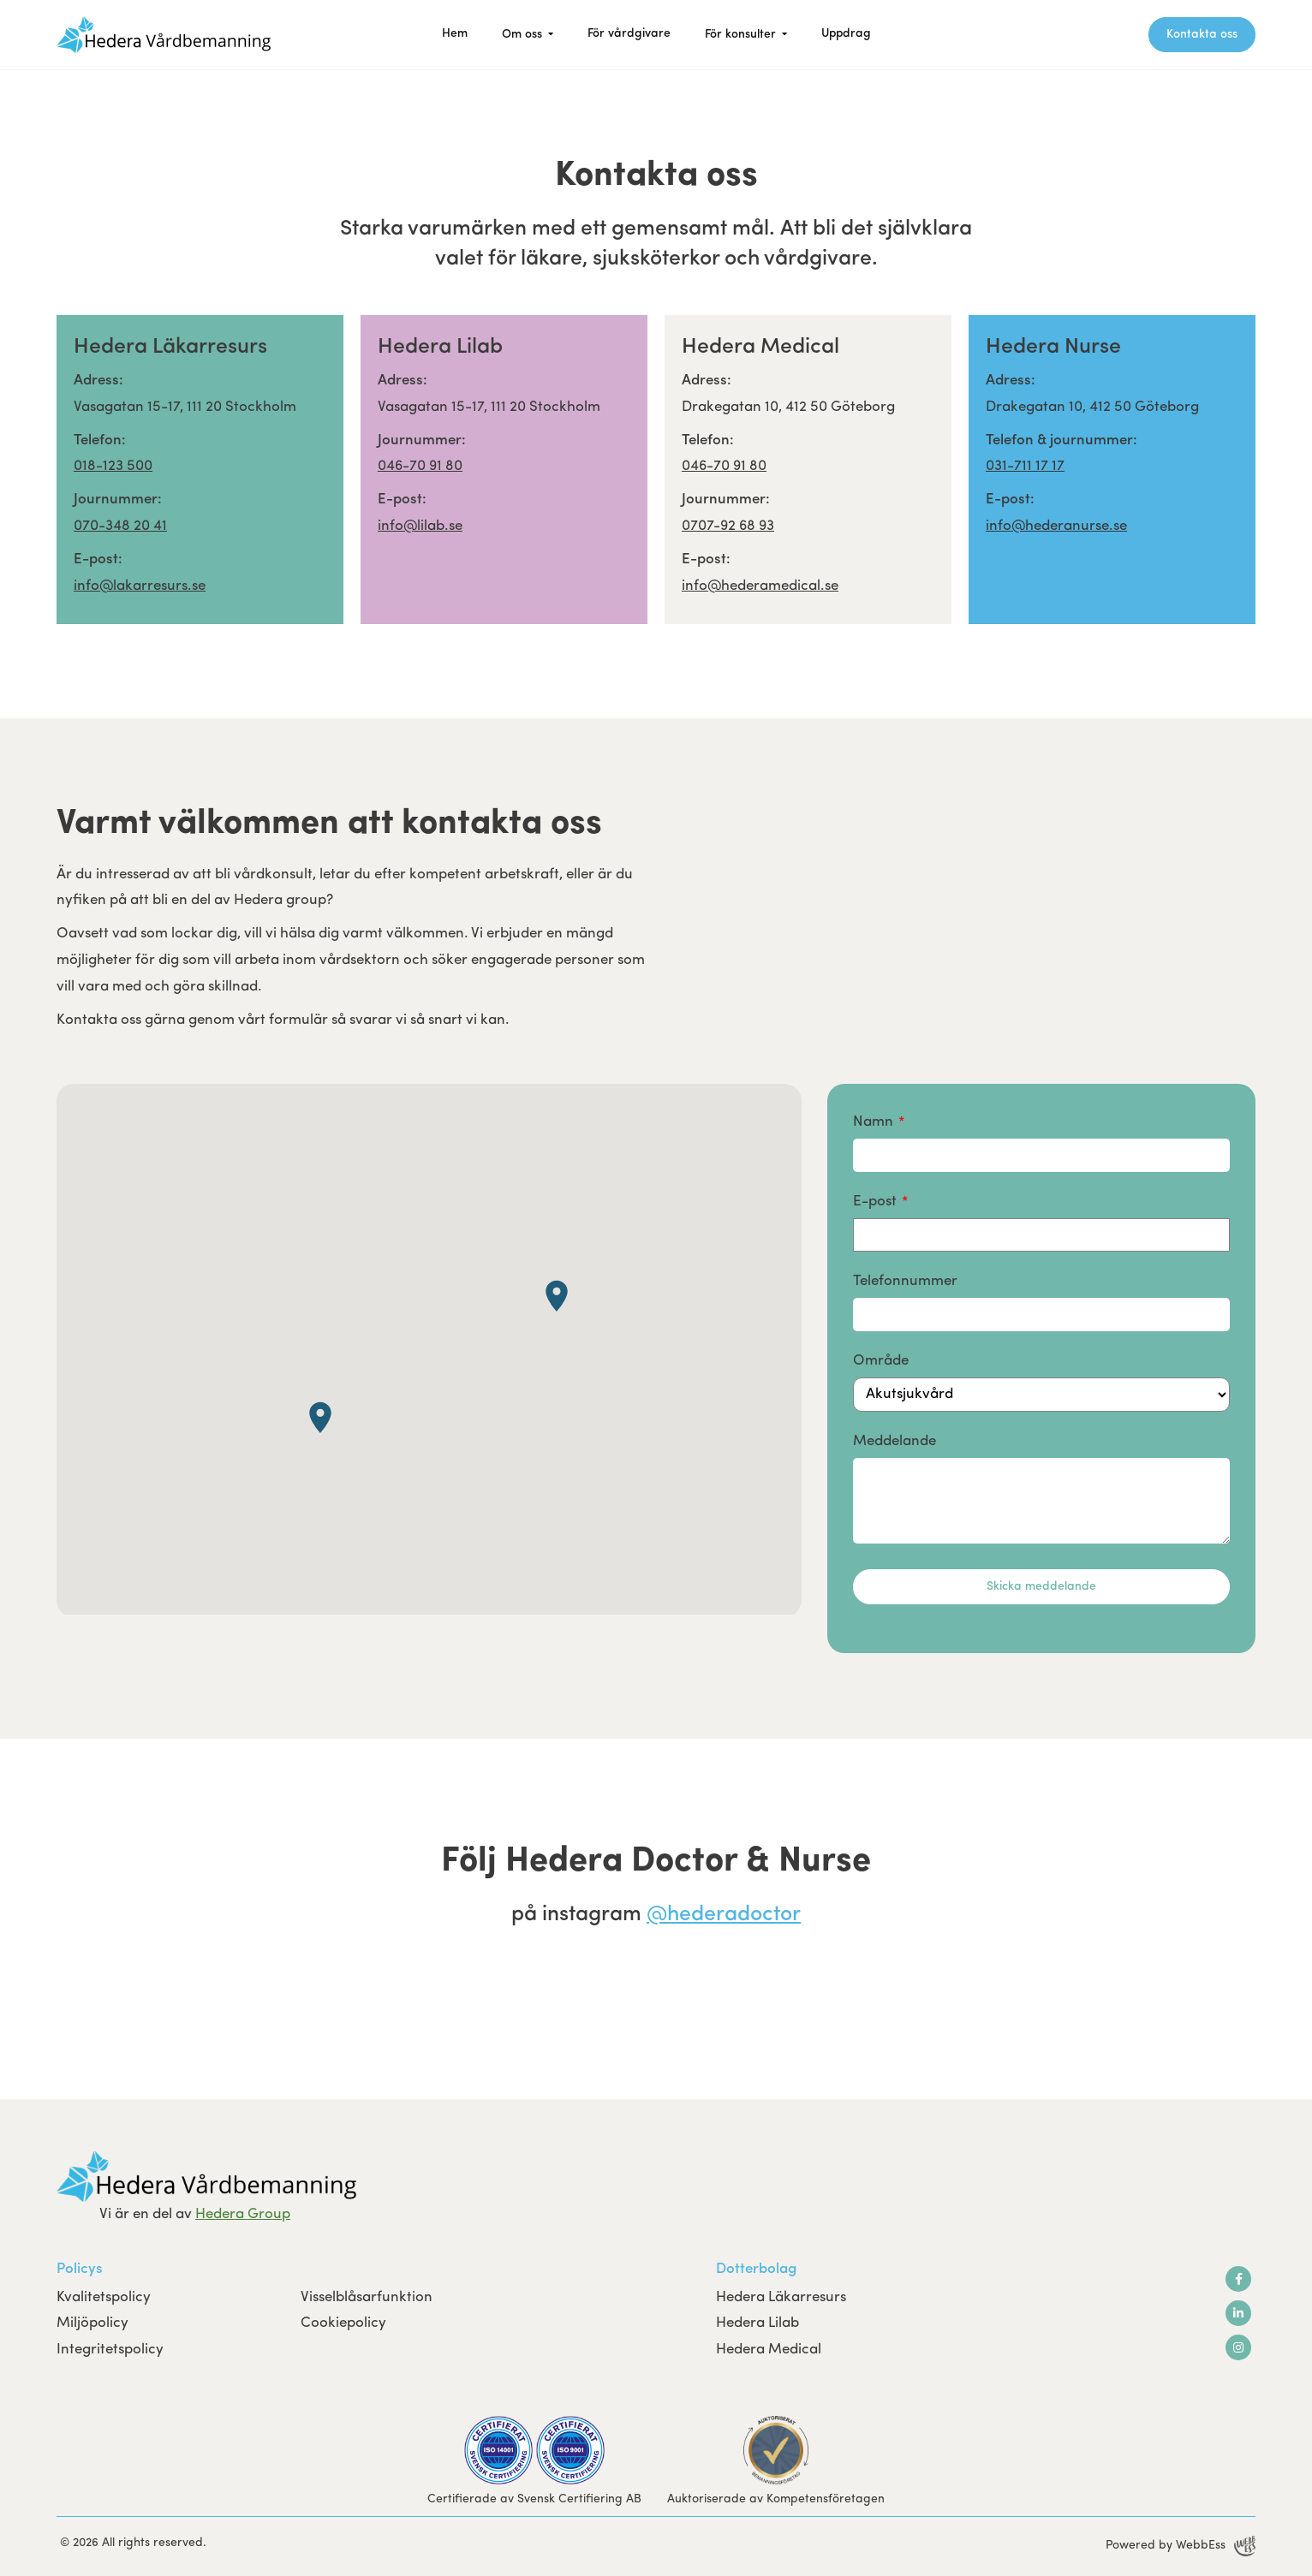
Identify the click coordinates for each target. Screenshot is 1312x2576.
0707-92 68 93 (728, 526)
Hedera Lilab (757, 2323)
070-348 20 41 (120, 526)
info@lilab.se (420, 526)
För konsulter (740, 34)
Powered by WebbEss (1180, 2546)
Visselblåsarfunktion (366, 2297)
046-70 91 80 (420, 466)
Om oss (522, 34)
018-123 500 (113, 466)
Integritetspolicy (110, 2349)
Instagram (1238, 2347)
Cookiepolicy (343, 2323)
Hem (455, 33)
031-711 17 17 (1025, 466)
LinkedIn (1238, 2313)
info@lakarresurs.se (140, 586)
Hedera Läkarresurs (781, 2297)
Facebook (1239, 2279)
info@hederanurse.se (1056, 526)
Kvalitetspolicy (104, 2297)
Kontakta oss (1201, 34)
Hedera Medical (768, 2349)
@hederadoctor (724, 1914)
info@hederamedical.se (760, 586)
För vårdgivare (629, 33)
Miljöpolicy (92, 2323)
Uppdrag (846, 33)
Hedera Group (242, 2214)
